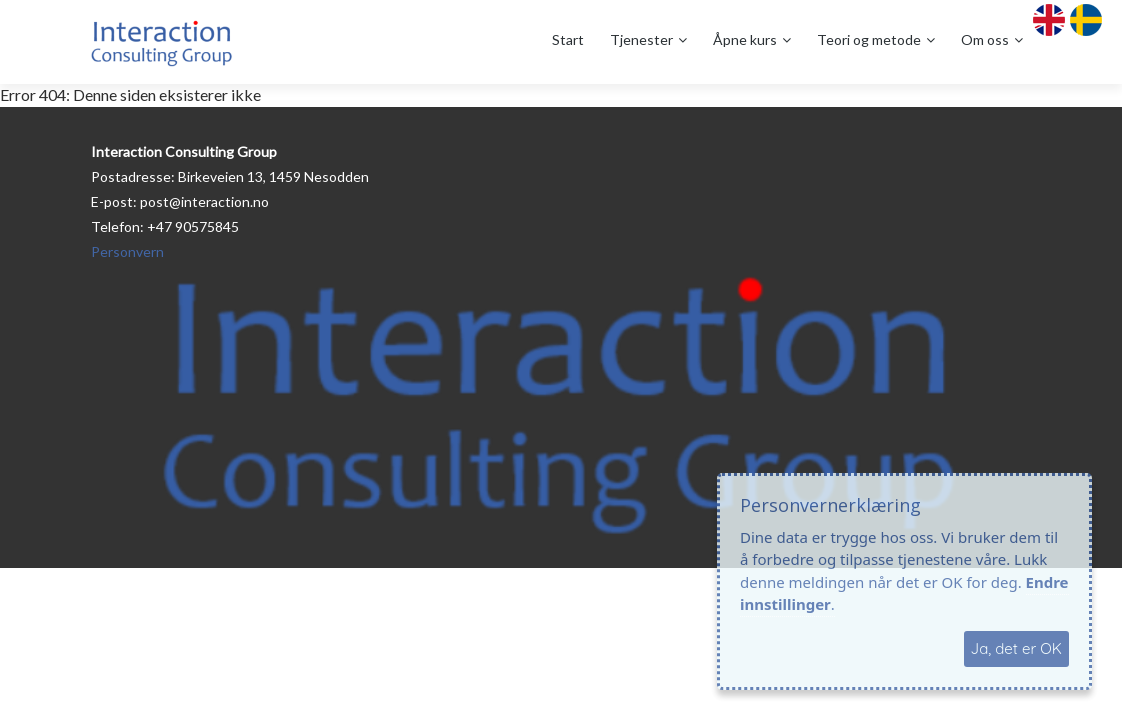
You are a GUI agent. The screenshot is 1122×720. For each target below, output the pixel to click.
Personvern (127, 251)
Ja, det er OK (1016, 648)
